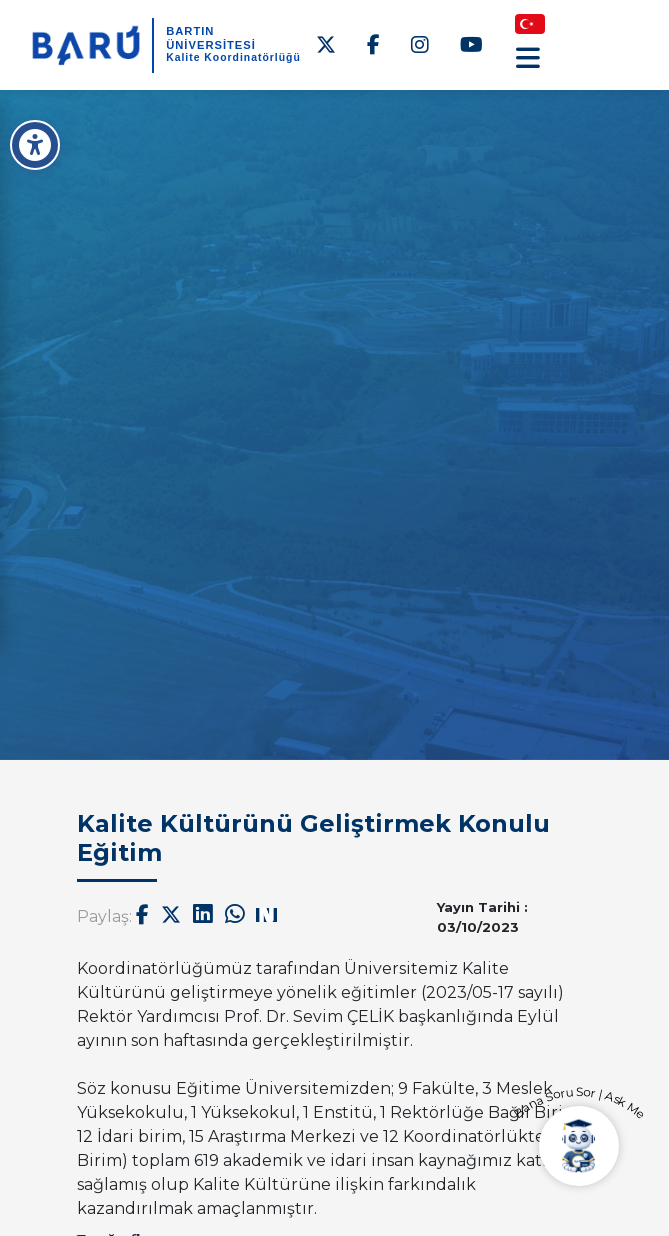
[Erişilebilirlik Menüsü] (35, 145)
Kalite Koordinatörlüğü (233, 57)
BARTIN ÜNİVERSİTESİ (211, 37)
